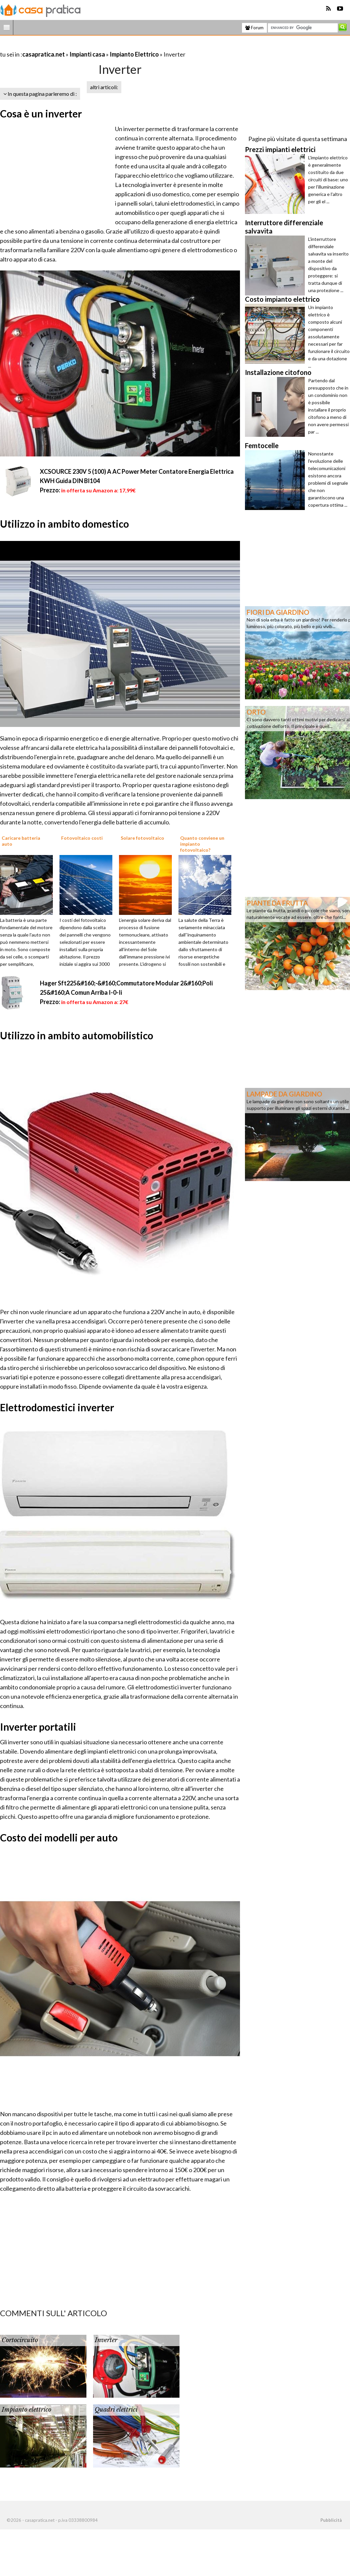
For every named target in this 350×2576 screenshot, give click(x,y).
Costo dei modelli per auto (59, 1837)
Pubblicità (331, 2520)
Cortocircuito (20, 2340)
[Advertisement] (78, 46)
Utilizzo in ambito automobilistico (76, 1035)
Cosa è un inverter (41, 113)
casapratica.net (43, 54)
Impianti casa (87, 54)
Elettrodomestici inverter (57, 1407)
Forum (254, 27)
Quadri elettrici (116, 2409)
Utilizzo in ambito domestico (64, 524)
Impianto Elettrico (134, 54)
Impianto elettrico (26, 2409)
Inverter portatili (38, 1727)
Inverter (106, 2340)
